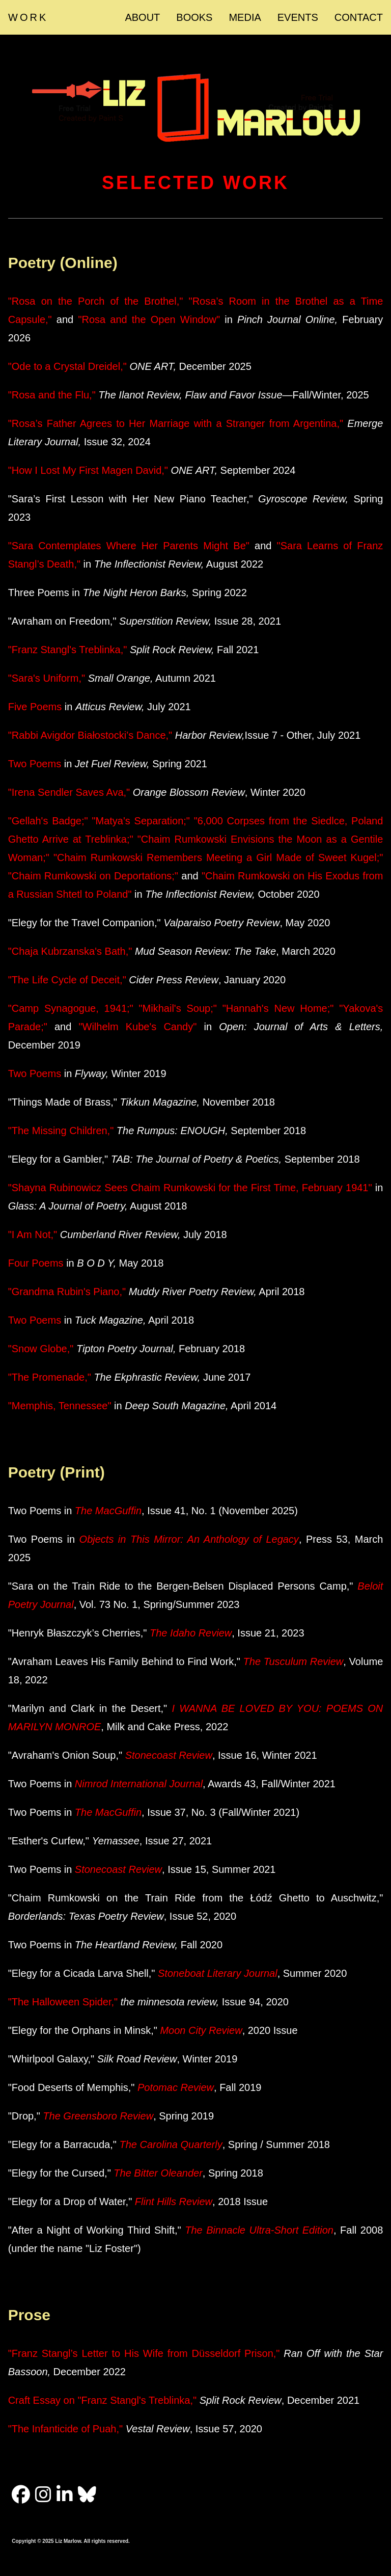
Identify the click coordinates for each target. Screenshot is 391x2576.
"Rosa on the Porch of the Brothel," (95, 301)
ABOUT (142, 17)
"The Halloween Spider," (63, 2001)
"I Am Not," (32, 1234)
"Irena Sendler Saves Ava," (69, 792)
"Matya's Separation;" (141, 820)
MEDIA (245, 17)
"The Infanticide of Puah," (65, 2428)
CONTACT (358, 17)
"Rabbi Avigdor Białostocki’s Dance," (91, 735)
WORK (28, 17)
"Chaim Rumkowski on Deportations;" (93, 875)
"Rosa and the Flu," (52, 394)
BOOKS (194, 17)
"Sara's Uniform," (46, 678)
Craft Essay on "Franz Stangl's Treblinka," (102, 2400)
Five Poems (35, 706)
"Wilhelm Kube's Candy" (137, 1026)
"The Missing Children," (61, 1130)
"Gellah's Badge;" (48, 820)
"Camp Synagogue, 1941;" (70, 1008)
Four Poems (36, 1263)
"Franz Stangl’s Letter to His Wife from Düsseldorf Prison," (144, 2353)
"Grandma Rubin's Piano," (67, 1291)
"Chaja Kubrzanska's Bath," (70, 951)
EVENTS (297, 17)
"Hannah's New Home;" (278, 1008)
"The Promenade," (51, 1377)
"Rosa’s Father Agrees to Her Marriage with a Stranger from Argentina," (175, 423)
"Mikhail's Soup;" (178, 1008)
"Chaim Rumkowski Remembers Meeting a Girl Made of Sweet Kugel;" (218, 857)
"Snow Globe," (42, 1348)
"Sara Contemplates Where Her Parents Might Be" (131, 545)
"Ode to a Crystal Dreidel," (67, 366)
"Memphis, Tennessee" (61, 1405)
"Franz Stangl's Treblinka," (67, 649)
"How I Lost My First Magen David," (88, 470)
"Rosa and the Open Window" (149, 319)
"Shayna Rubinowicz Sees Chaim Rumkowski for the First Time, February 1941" (190, 1187)
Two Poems (34, 763)
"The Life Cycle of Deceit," (67, 979)
